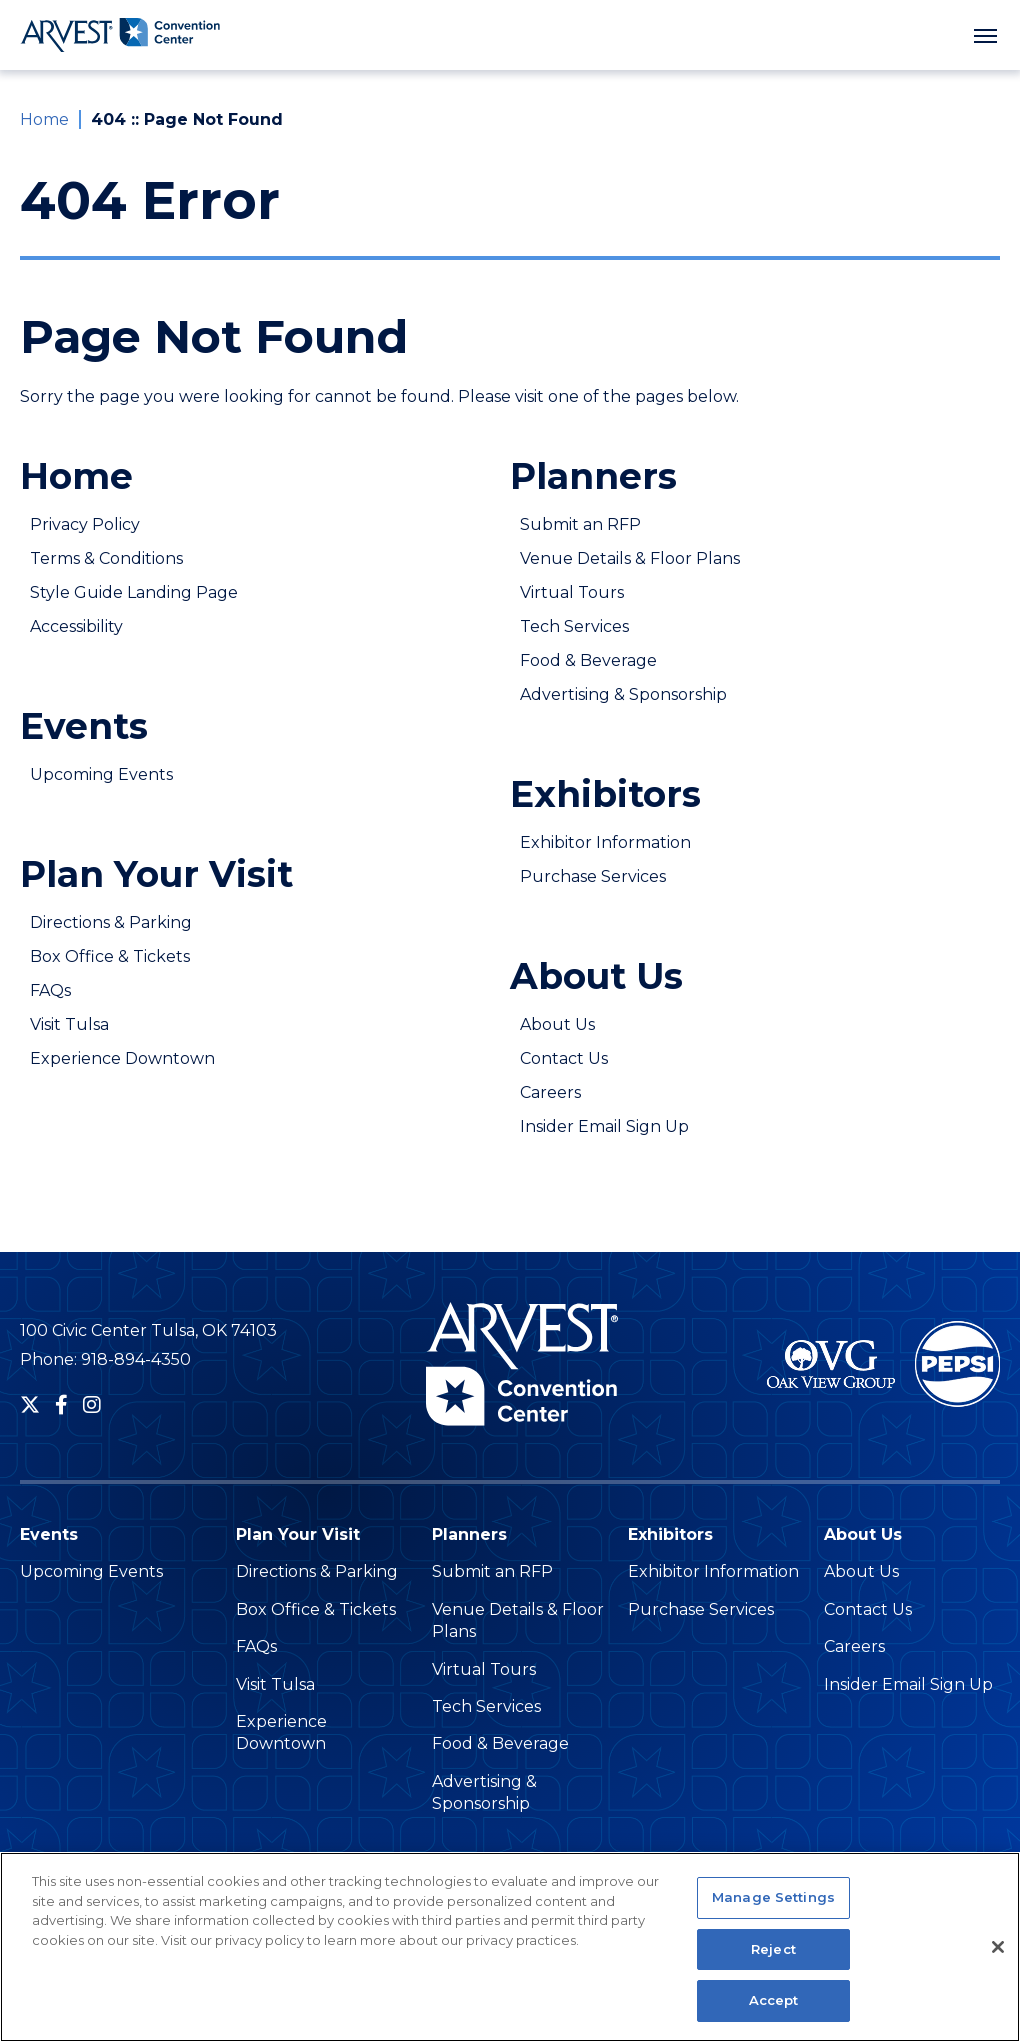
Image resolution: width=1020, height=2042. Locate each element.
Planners (593, 476)
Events (84, 726)
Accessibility (76, 626)
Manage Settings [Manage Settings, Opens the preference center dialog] (773, 1909)
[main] (510, 659)
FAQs (50, 990)
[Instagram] (92, 1405)
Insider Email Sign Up (604, 1126)
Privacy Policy (85, 524)
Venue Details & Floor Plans (630, 558)
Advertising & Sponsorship (623, 694)
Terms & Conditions (106, 558)
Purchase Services (593, 876)
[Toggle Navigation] (985, 35)
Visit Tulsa (69, 1024)
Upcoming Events (101, 774)
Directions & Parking (111, 922)
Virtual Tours (572, 592)
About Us (596, 976)
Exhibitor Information (605, 842)
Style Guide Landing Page (134, 592)
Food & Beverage (588, 660)
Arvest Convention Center (120, 35)
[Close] (998, 1959)
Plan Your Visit (156, 874)
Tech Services (574, 626)
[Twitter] (30, 1405)
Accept (774, 2012)
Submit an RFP (580, 524)
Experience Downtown (122, 1058)
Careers (550, 1092)
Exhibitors (605, 794)
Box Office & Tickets (110, 956)
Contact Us (564, 1058)
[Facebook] (61, 1405)
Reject (773, 1960)
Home (44, 119)
